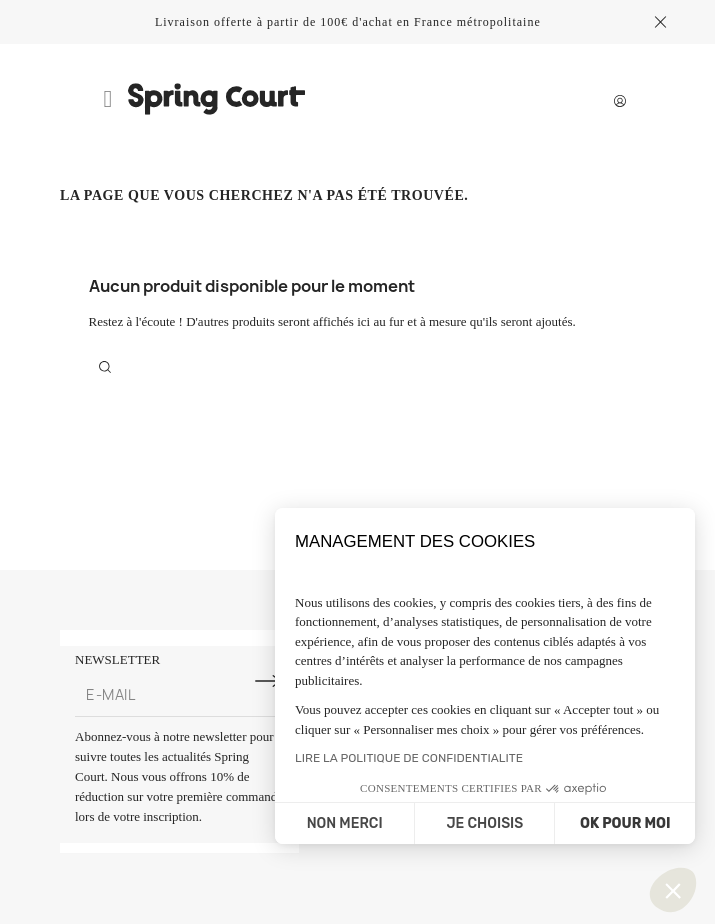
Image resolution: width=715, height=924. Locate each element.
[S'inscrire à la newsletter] (268, 681)
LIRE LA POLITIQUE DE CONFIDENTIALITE (409, 758)
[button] (673, 890)
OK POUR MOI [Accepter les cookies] (625, 823)
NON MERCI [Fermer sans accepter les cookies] (345, 823)
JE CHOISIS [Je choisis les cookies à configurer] (484, 823)
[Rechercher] (105, 366)
